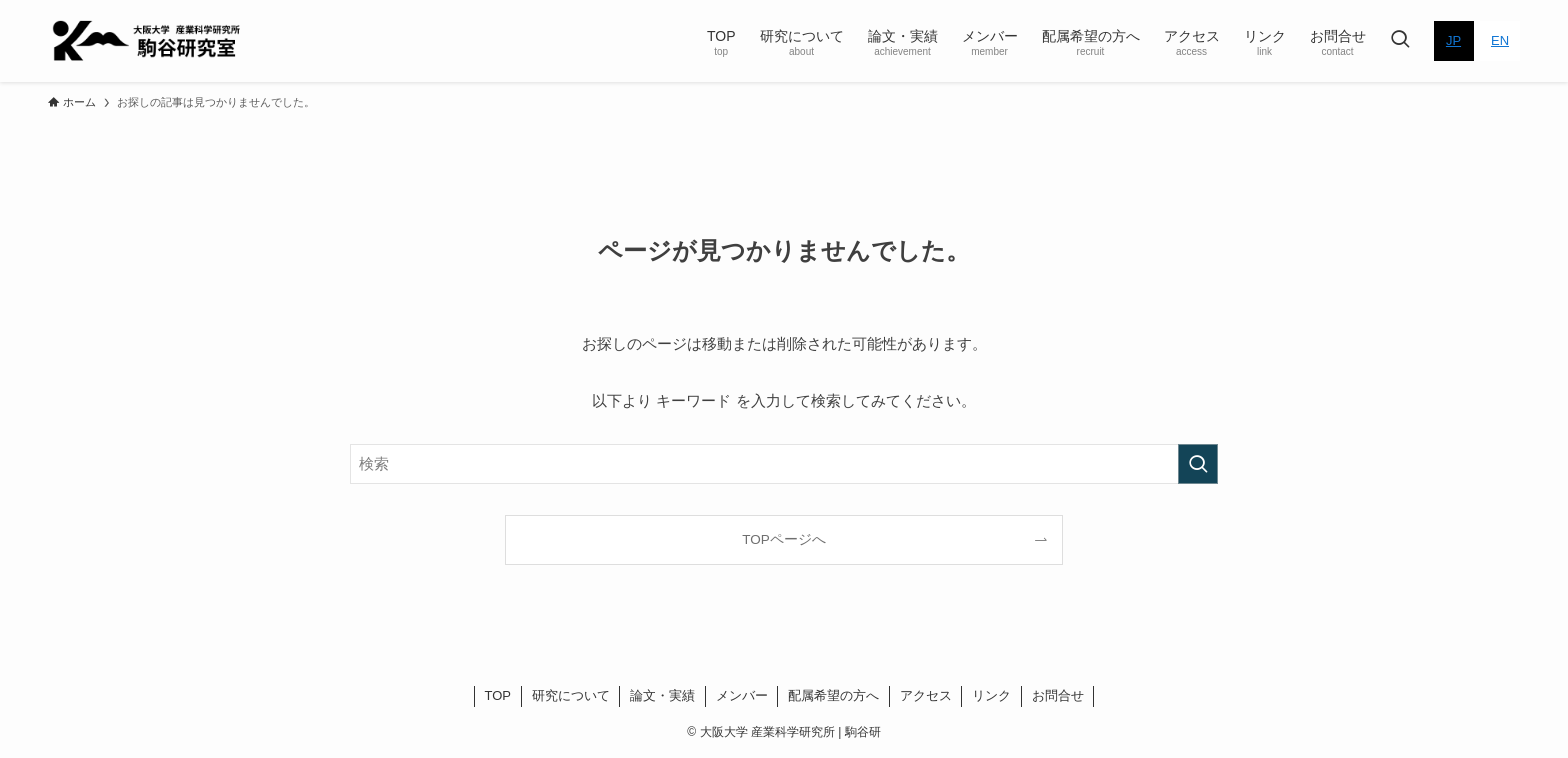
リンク (991, 695)
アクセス (926, 695)
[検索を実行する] (1198, 464)
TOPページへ (784, 539)
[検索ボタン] (1400, 41)
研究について (571, 695)
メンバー (742, 695)
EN (1500, 40)
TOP (498, 695)
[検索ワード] (784, 464)
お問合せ (1058, 695)
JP (1453, 40)
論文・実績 (662, 695)
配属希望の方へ (833, 695)
